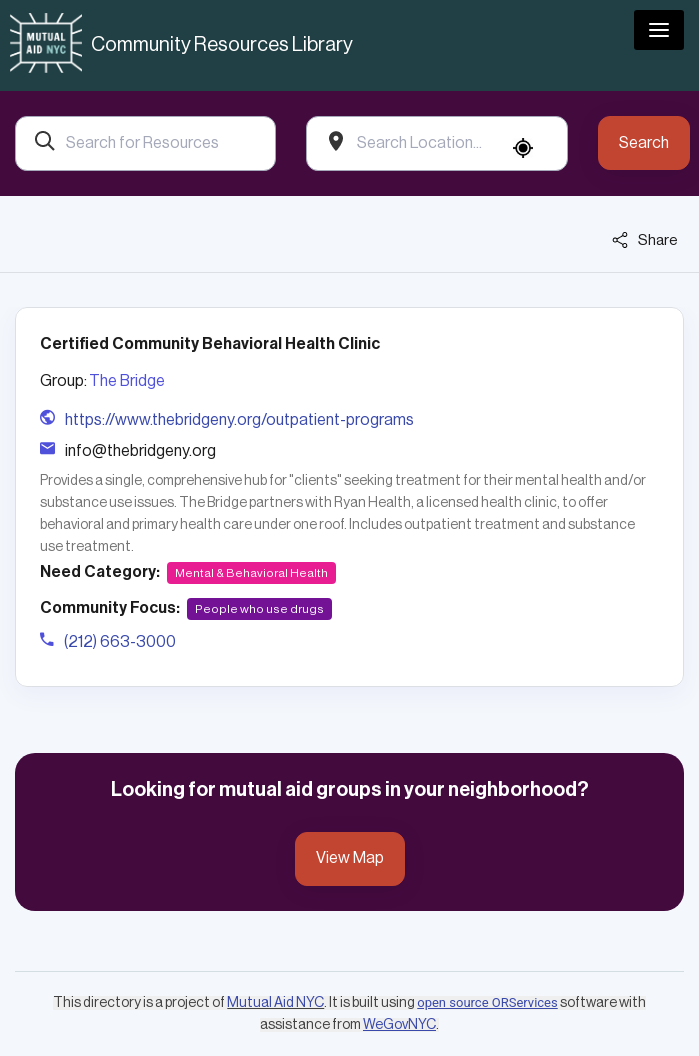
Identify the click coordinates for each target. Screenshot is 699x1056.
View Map (350, 858)
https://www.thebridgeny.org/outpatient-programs (239, 420)
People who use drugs (259, 609)
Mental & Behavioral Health (251, 573)
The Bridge (127, 381)
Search (644, 143)
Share (645, 240)
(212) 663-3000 (120, 642)
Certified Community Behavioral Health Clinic (210, 344)
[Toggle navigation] (659, 30)
